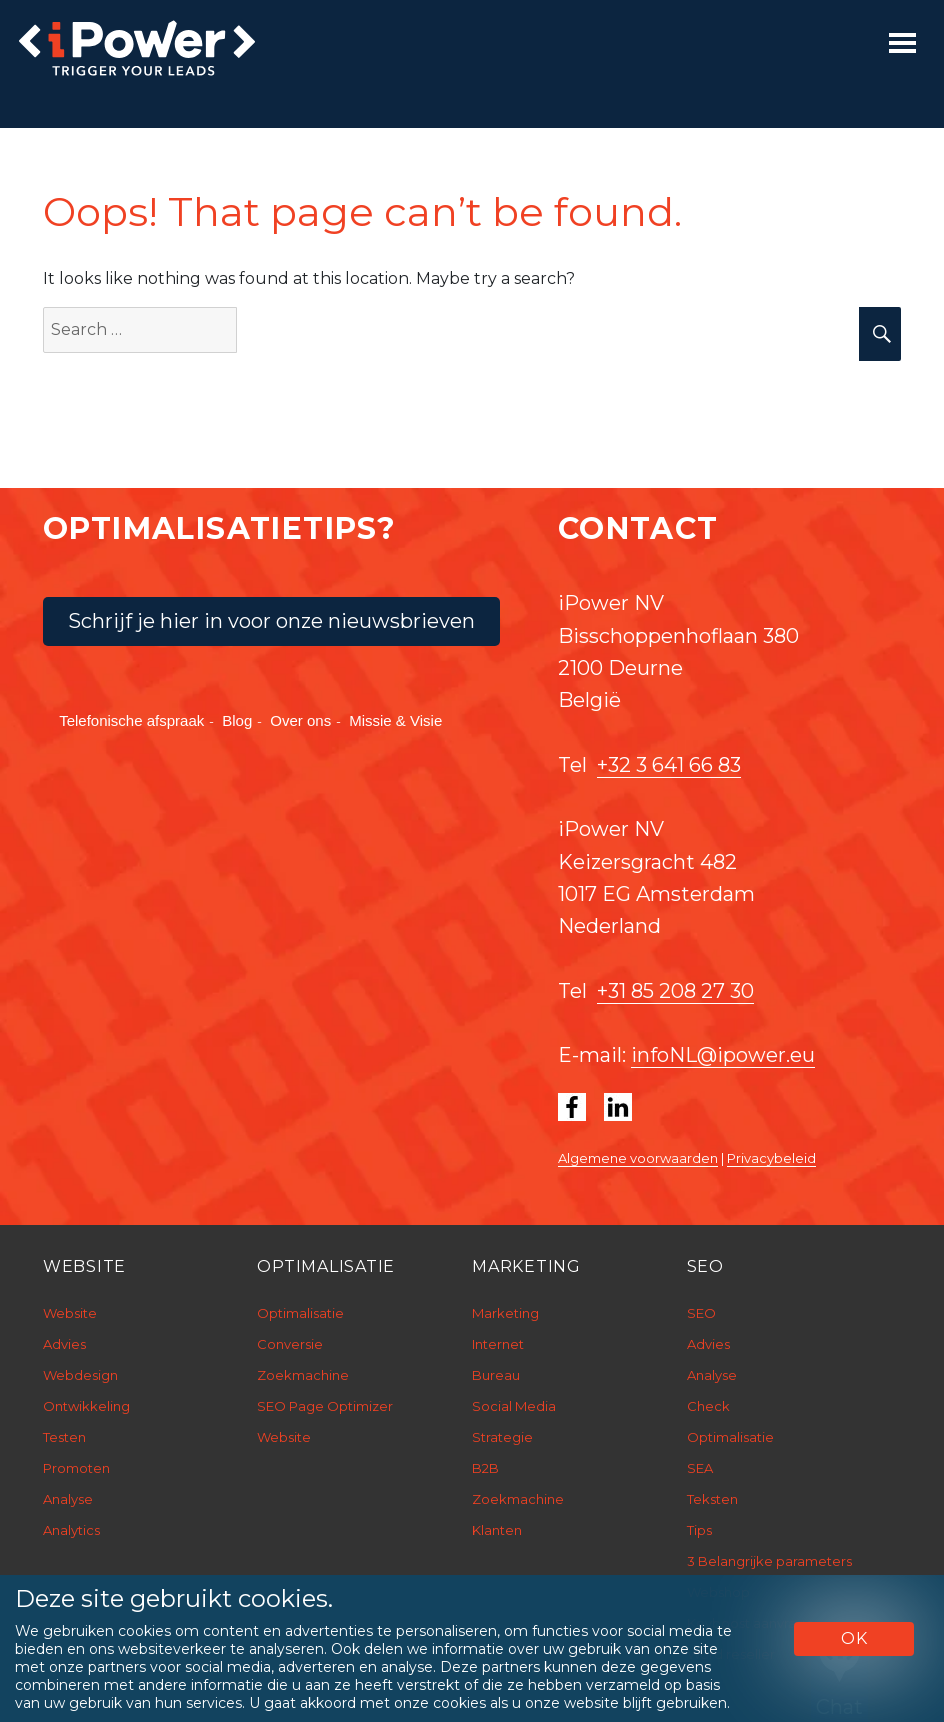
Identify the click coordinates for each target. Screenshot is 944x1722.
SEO (701, 1313)
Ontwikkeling (86, 1406)
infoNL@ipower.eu (723, 1055)
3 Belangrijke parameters (769, 1561)
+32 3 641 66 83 (669, 765)
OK (854, 1638)
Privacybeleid (771, 1158)
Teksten (712, 1499)
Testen (64, 1437)
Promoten (76, 1468)
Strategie (502, 1437)
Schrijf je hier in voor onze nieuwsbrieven (271, 621)
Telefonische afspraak (131, 720)
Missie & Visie (395, 720)
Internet (498, 1344)
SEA (700, 1468)
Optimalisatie (300, 1313)
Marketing (505, 1313)
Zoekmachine (303, 1375)
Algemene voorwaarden (638, 1158)
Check (708, 1406)
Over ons (300, 720)
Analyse (68, 1499)
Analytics (71, 1530)
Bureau (496, 1375)
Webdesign (80, 1375)
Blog (237, 720)
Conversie (290, 1344)
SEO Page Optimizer (325, 1406)
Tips (699, 1530)
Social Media (514, 1406)
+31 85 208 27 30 (675, 991)
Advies (64, 1344)
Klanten (497, 1530)
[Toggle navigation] (902, 43)
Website (70, 1313)
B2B (485, 1468)
